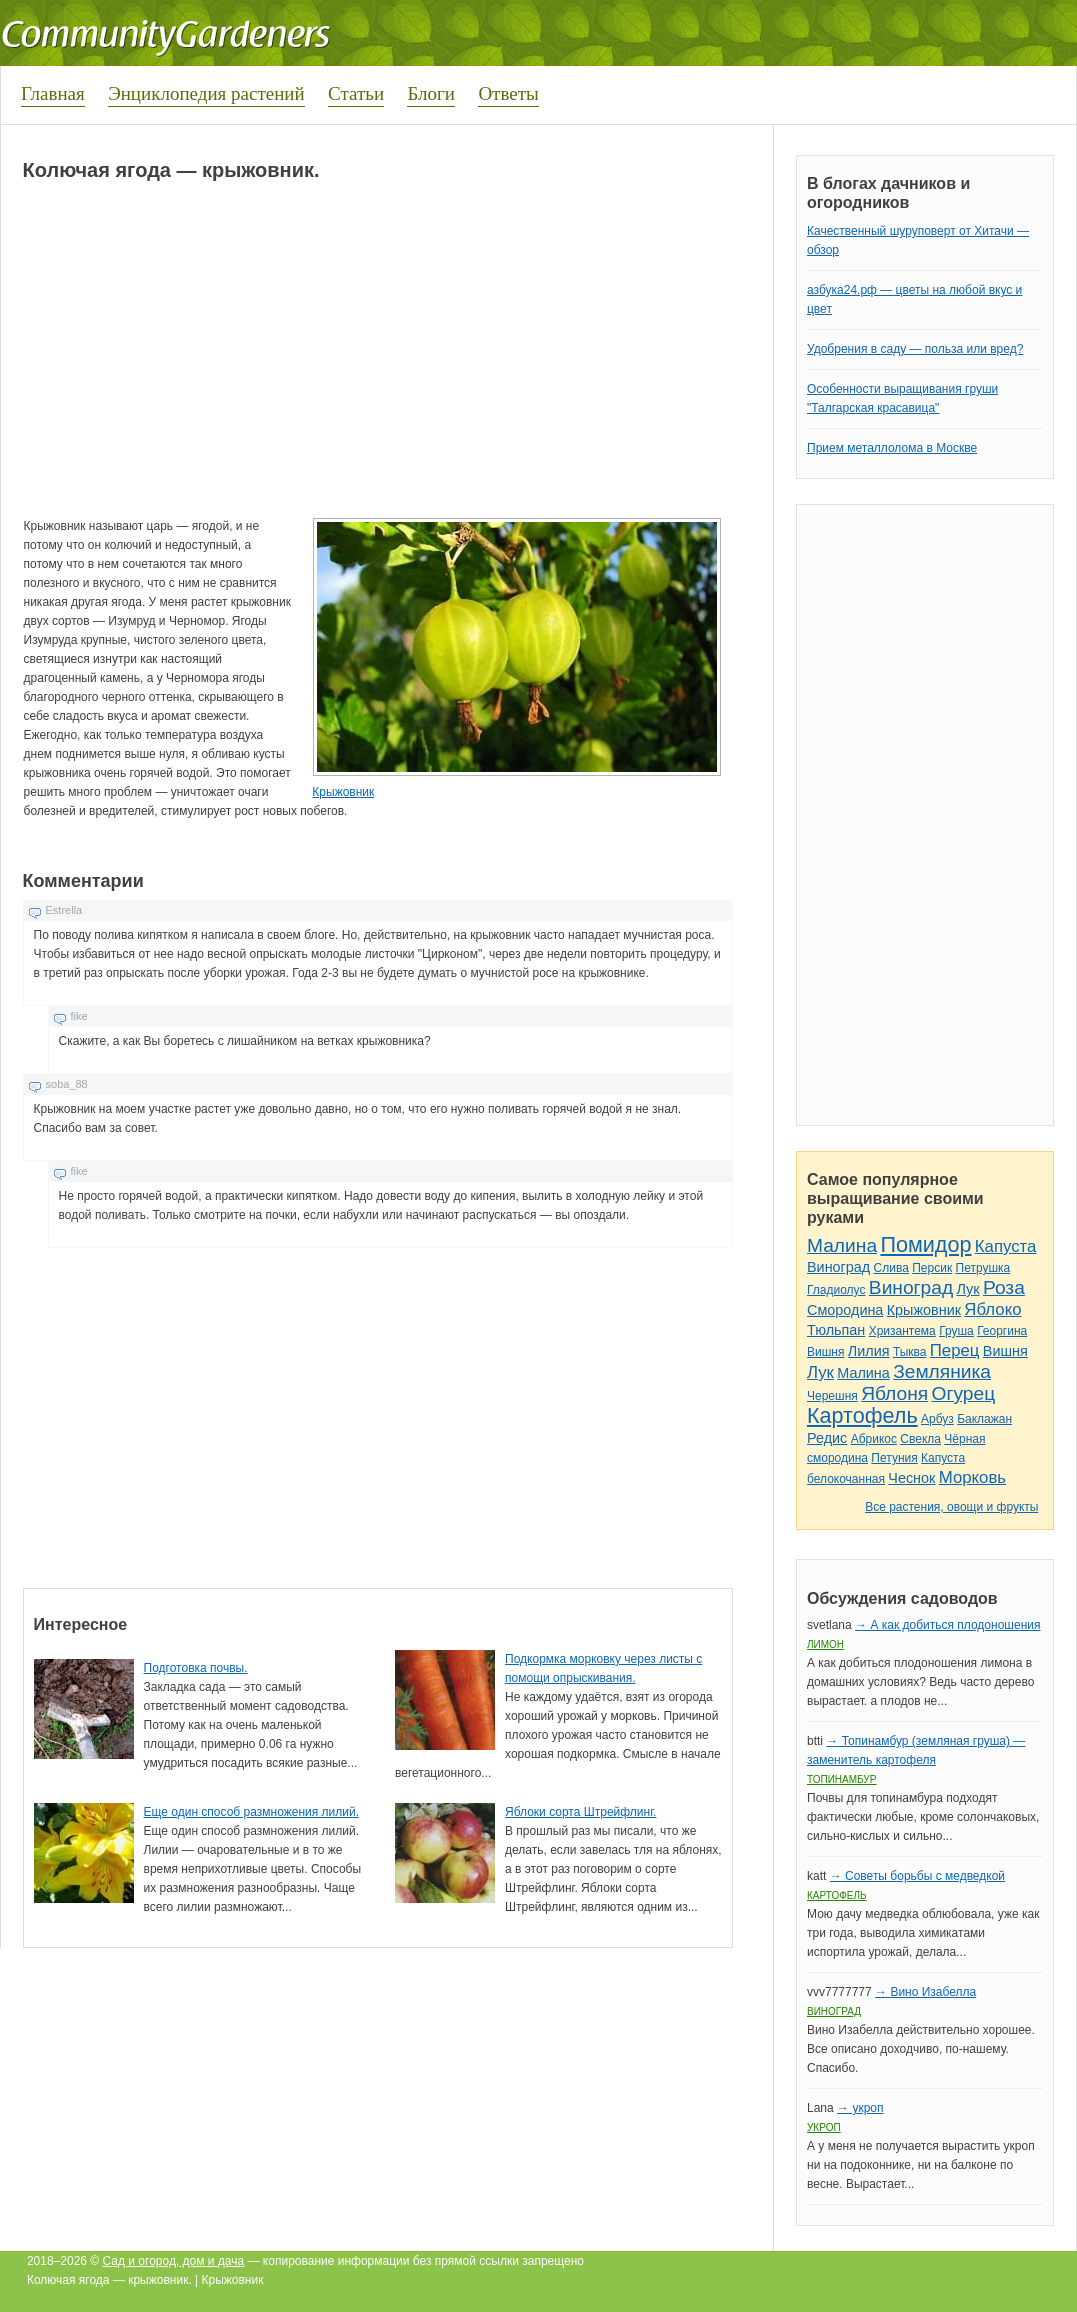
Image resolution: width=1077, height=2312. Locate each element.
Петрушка (983, 1268)
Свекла (920, 1439)
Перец (955, 1350)
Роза (1004, 1287)
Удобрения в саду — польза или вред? (915, 349)
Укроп (824, 2127)
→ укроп (860, 2108)
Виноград (838, 1267)
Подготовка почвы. (196, 1668)
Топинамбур (841, 1779)
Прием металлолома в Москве (892, 448)
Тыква (910, 1352)
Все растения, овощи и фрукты (951, 1507)
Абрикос (874, 1439)
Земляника (942, 1371)
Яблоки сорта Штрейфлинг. (580, 1812)
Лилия (869, 1351)
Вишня (825, 1352)
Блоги (431, 93)
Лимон (825, 1644)
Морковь (972, 1477)
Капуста (1006, 1246)
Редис (827, 1438)
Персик (932, 1268)
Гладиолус (836, 1290)
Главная (53, 93)
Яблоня (894, 1393)
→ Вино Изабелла (925, 1992)
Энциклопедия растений (206, 93)
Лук (968, 1289)
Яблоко (992, 1309)
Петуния (894, 1458)
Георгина (1002, 1331)
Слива (891, 1268)
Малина (842, 1245)
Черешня (832, 1396)
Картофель (862, 1415)
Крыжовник (343, 792)
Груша (956, 1331)
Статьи (356, 93)
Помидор (925, 1244)
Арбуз (937, 1419)
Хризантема (902, 1331)
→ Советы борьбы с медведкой (917, 1876)
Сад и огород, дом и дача (174, 2261)
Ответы (508, 93)
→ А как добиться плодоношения (947, 1625)
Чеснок (911, 1478)
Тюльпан (836, 1330)
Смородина (845, 1310)
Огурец (964, 1393)
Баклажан (984, 1419)
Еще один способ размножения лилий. (251, 1812)
